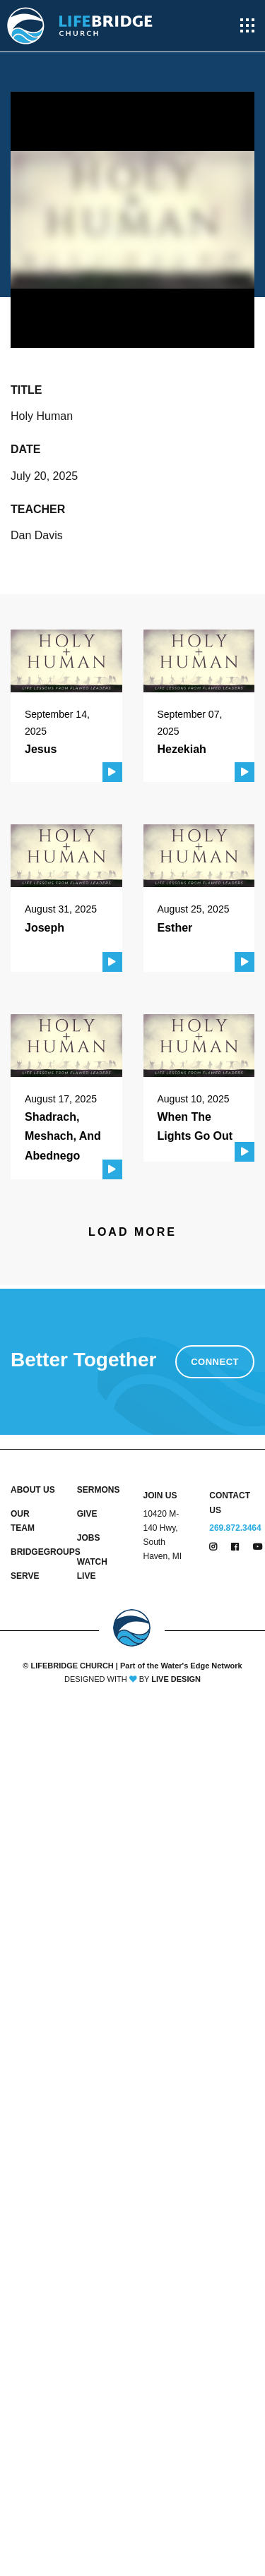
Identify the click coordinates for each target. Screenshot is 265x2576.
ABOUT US (33, 1490)
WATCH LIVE (92, 1569)
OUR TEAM (23, 1521)
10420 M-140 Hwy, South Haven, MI (162, 1535)
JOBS (88, 1538)
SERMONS (98, 1490)
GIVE (87, 1514)
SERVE (25, 1576)
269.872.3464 (235, 1528)
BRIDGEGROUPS (33, 1552)
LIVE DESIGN (176, 1679)
